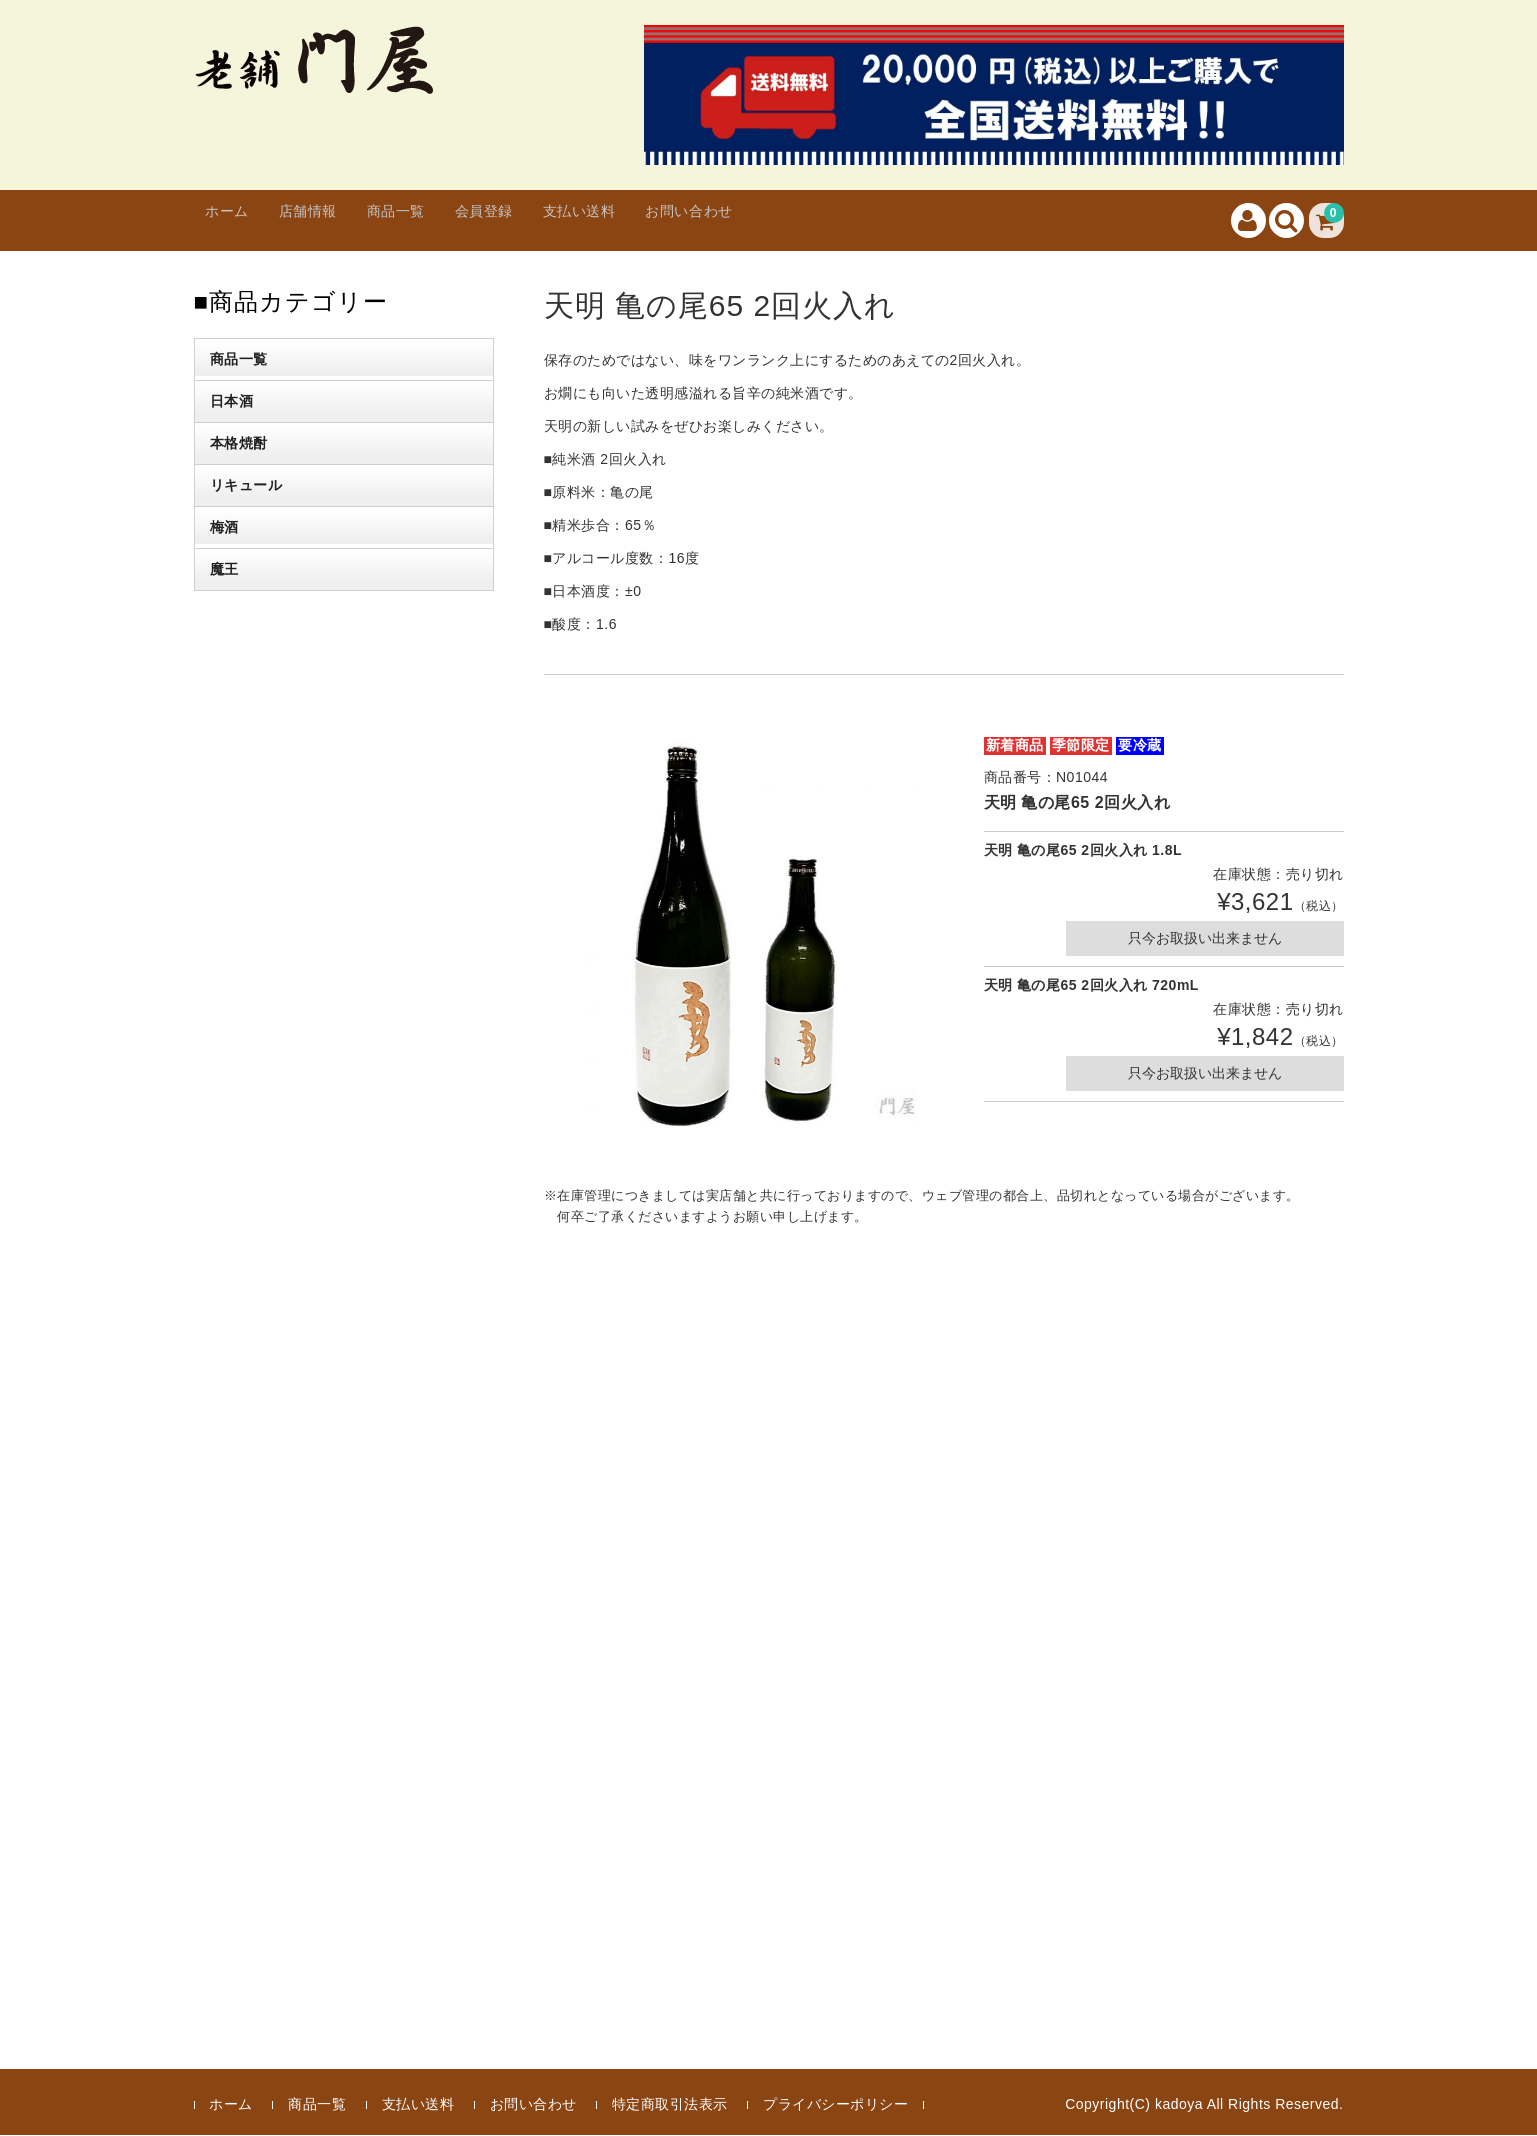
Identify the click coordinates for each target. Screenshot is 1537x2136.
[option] (744, 936)
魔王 (224, 570)
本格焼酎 (239, 444)
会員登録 (554, 220)
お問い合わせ (804, 220)
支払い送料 (670, 220)
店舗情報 (338, 220)
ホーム (238, 220)
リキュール (246, 486)
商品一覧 (446, 220)
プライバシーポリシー (835, 2105)
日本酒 (232, 402)
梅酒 (224, 528)
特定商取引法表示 (670, 2105)
